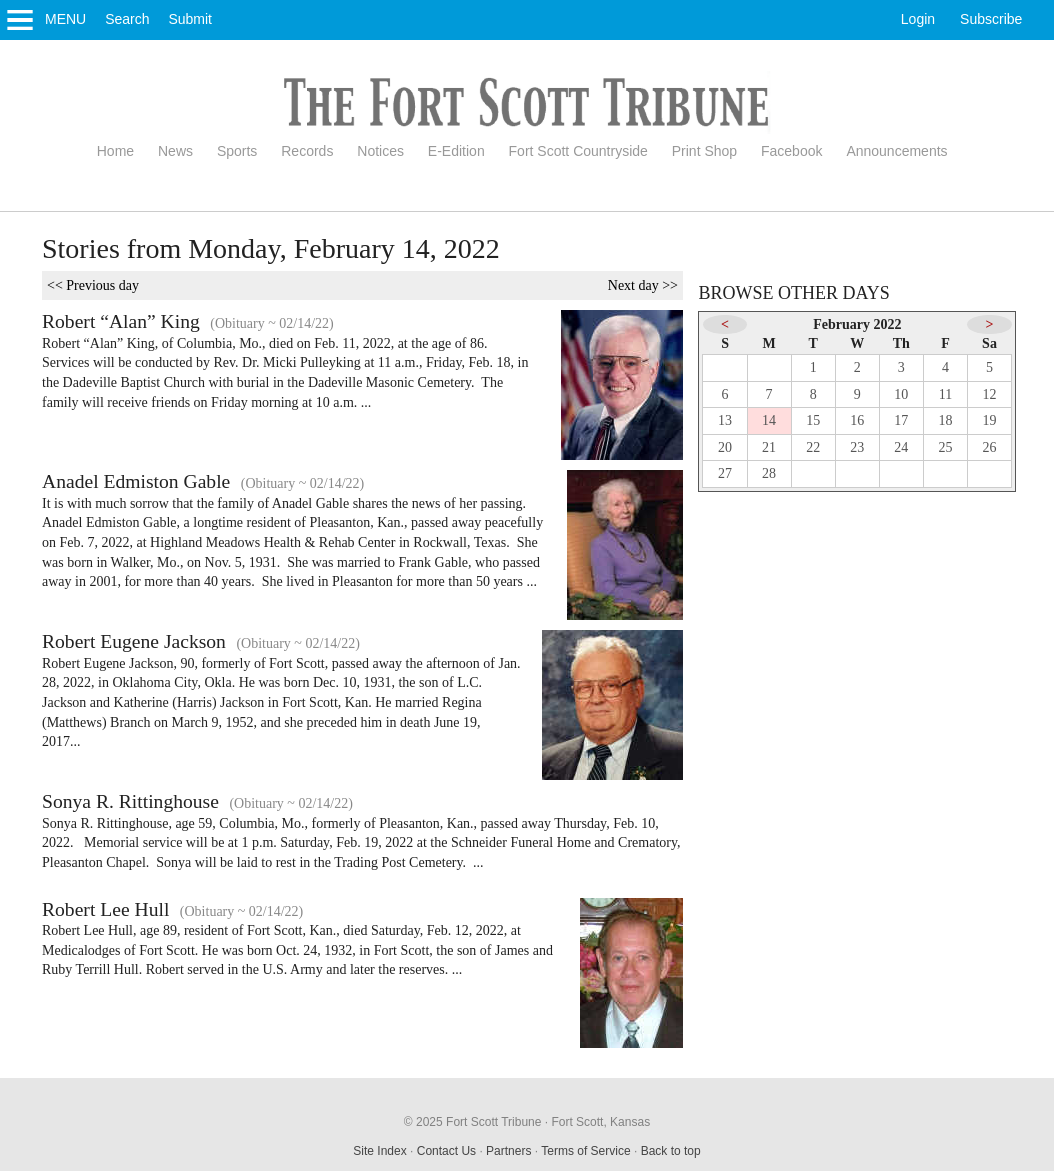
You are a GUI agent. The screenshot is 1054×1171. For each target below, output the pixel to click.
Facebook (791, 151)
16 (857, 420)
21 (769, 447)
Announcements (896, 151)
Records (307, 151)
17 (901, 420)
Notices (380, 151)
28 (769, 473)
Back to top (671, 1151)
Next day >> (643, 285)
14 (769, 420)
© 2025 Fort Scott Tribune (473, 1122)
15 (813, 420)
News (175, 151)
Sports (237, 151)
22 (813, 447)
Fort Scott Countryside (578, 151)
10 (901, 394)
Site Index (379, 1151)
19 (990, 420)
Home (115, 151)
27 (725, 473)
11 (945, 394)
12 (990, 394)
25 (945, 447)
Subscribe (991, 19)
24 (901, 447)
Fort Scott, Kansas (600, 1122)
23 (857, 447)
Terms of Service (585, 1151)
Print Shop (704, 151)
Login (918, 19)
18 (945, 420)
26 (990, 447)
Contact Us (446, 1151)
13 (725, 420)
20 (725, 447)
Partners (508, 1151)
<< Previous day (93, 285)
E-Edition (456, 151)
